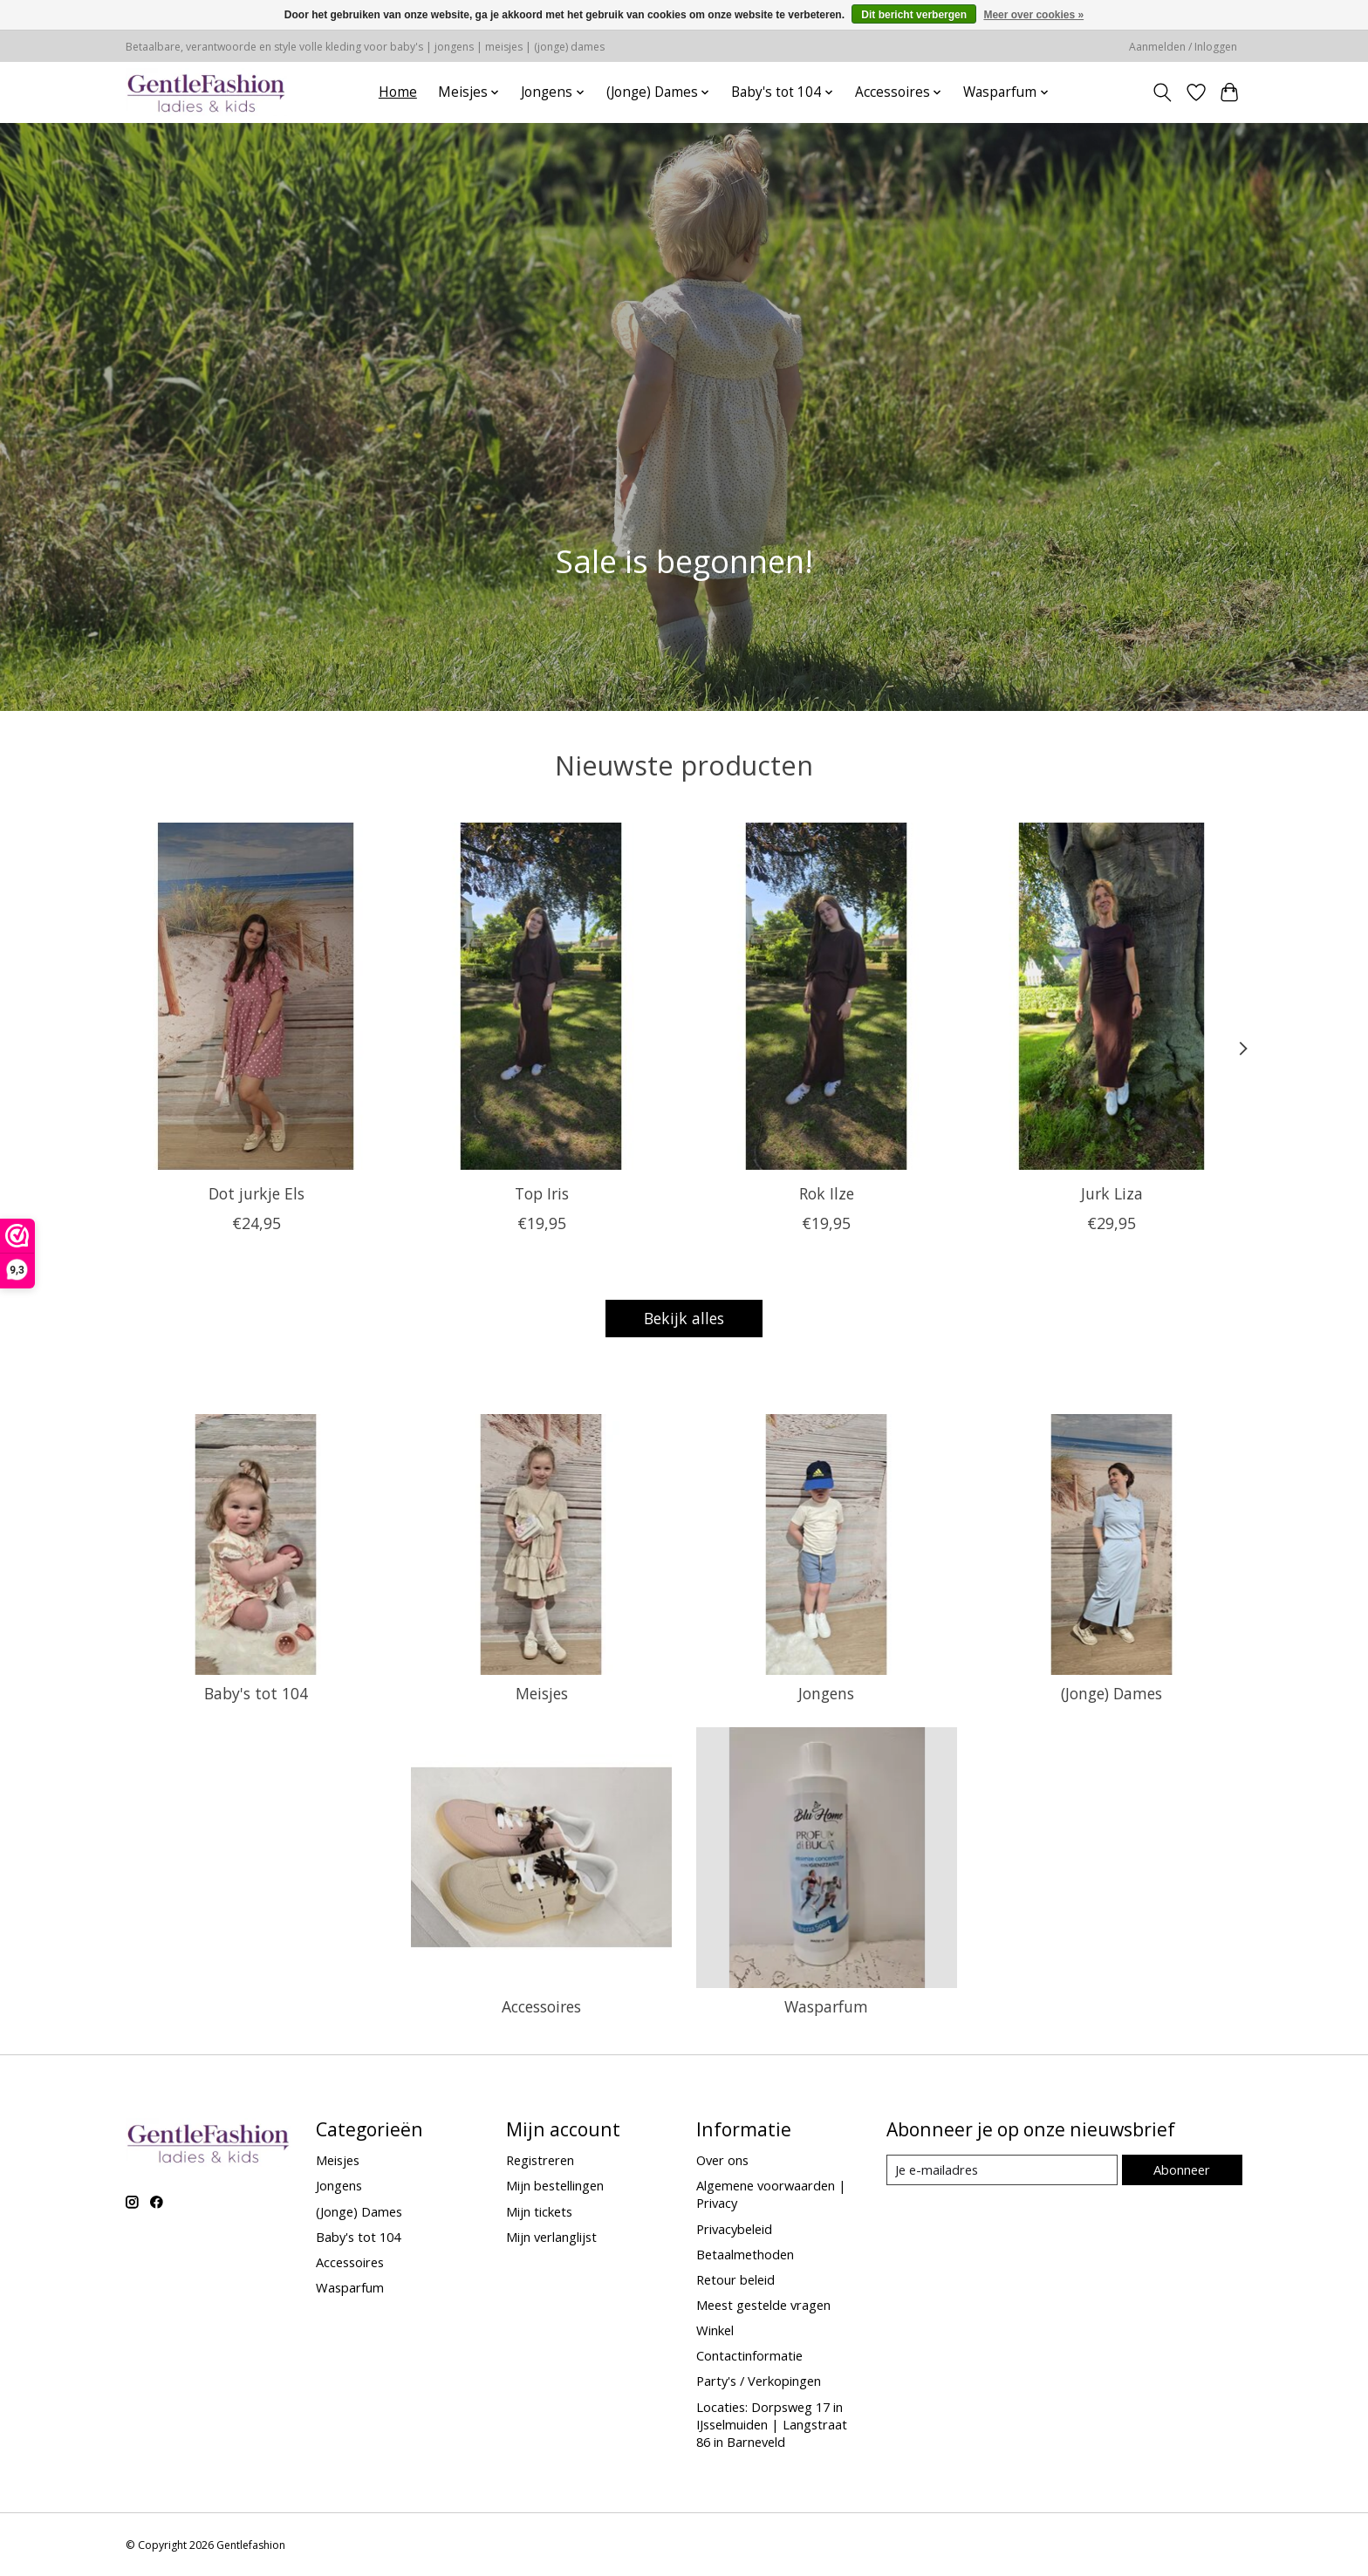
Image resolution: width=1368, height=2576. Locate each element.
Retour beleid (735, 2279)
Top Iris (542, 1192)
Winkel (715, 2330)
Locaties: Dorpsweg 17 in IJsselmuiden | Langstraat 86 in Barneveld (771, 2424)
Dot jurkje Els (256, 1192)
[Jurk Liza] (1112, 996)
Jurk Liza (1112, 1192)
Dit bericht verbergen (914, 15)
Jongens (826, 1693)
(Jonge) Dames (1111, 1693)
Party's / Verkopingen (758, 2380)
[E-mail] (1002, 2170)
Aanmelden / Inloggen (1183, 46)
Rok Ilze (826, 1192)
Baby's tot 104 (256, 1693)
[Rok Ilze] (826, 996)
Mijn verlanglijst (551, 2236)
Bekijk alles (684, 1318)
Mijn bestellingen (555, 2185)
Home (398, 92)
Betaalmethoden (745, 2254)
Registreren (540, 2160)
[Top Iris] (541, 996)
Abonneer (1181, 2169)
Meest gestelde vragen (763, 2304)
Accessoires (541, 2006)
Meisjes (542, 1693)
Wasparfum (826, 2006)
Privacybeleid (734, 2229)
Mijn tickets (539, 2211)
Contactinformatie (749, 2355)
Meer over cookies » (1033, 15)
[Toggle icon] (1162, 92)
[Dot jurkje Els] (256, 996)
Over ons (722, 2160)
